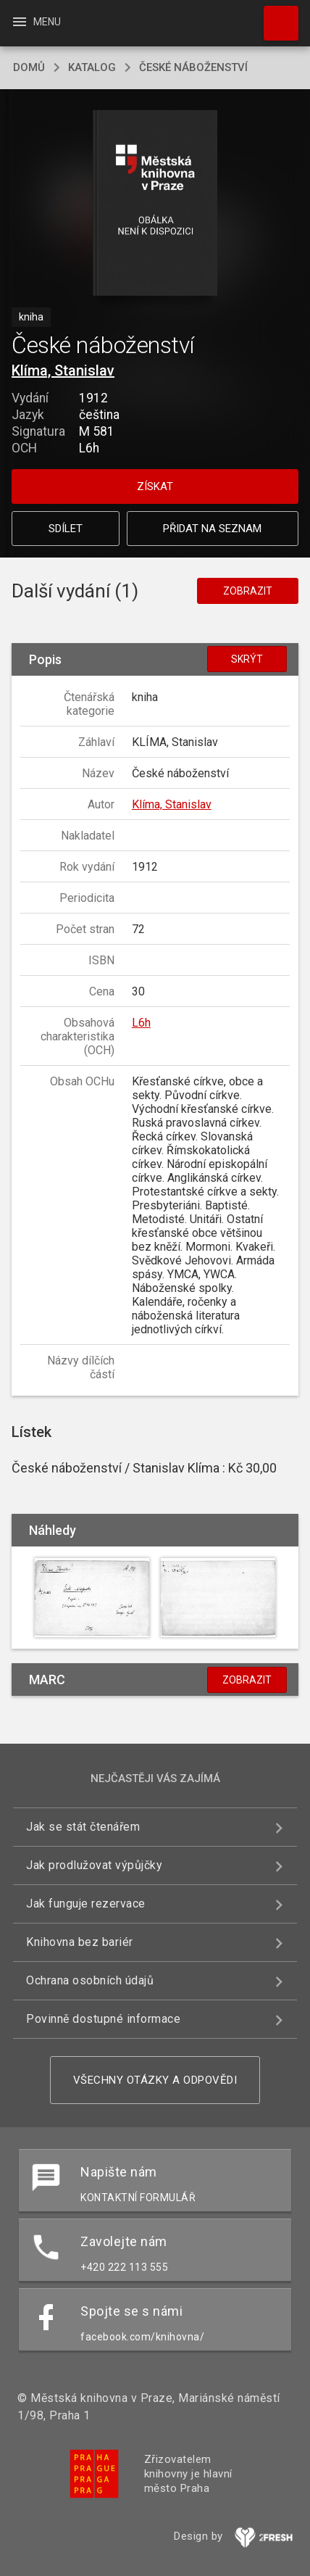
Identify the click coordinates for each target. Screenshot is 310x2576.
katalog (92, 67)
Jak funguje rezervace (86, 1903)
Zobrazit (247, 591)
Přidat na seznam (212, 528)
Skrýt (247, 659)
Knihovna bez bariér (79, 1942)
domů (29, 67)
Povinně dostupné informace (103, 2019)
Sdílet (66, 528)
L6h (141, 1023)
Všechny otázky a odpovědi (155, 2080)
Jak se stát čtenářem (83, 1827)
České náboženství (193, 67)
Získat (155, 486)
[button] (155, 204)
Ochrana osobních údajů (90, 1980)
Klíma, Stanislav (63, 370)
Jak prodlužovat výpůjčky (94, 1865)
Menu (36, 21)
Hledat (274, 16)
